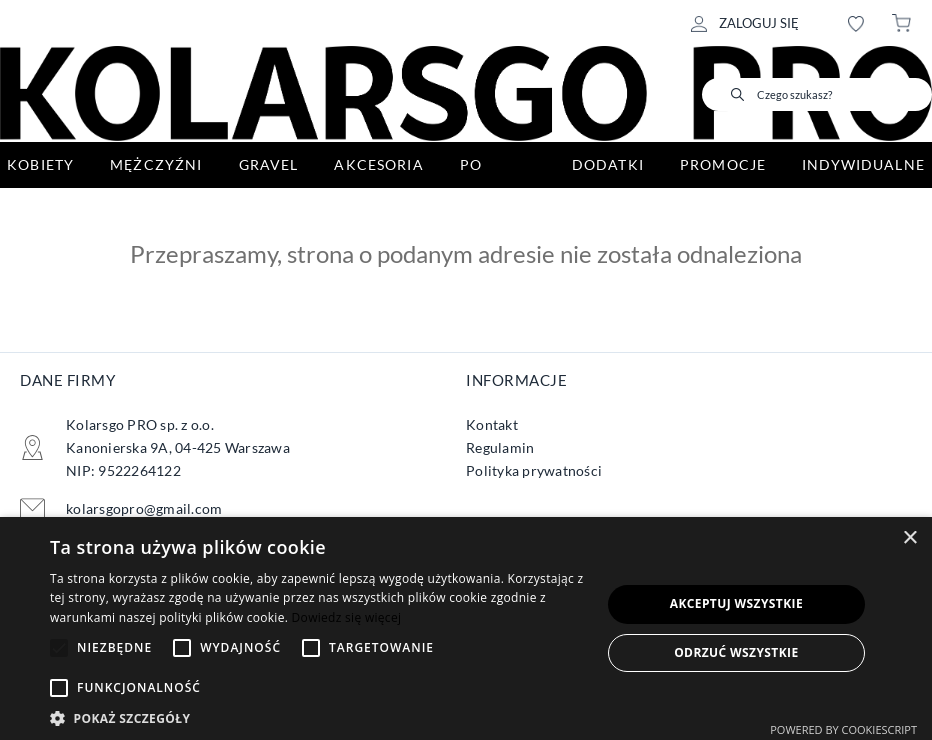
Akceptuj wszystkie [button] (736, 603)
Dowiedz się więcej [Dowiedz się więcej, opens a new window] (347, 617)
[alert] (466, 628)
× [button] (909, 538)
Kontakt (492, 424)
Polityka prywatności (534, 470)
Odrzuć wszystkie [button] (736, 652)
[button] (317, 716)
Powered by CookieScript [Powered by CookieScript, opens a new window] (843, 729)
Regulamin (500, 447)
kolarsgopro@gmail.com (144, 508)
